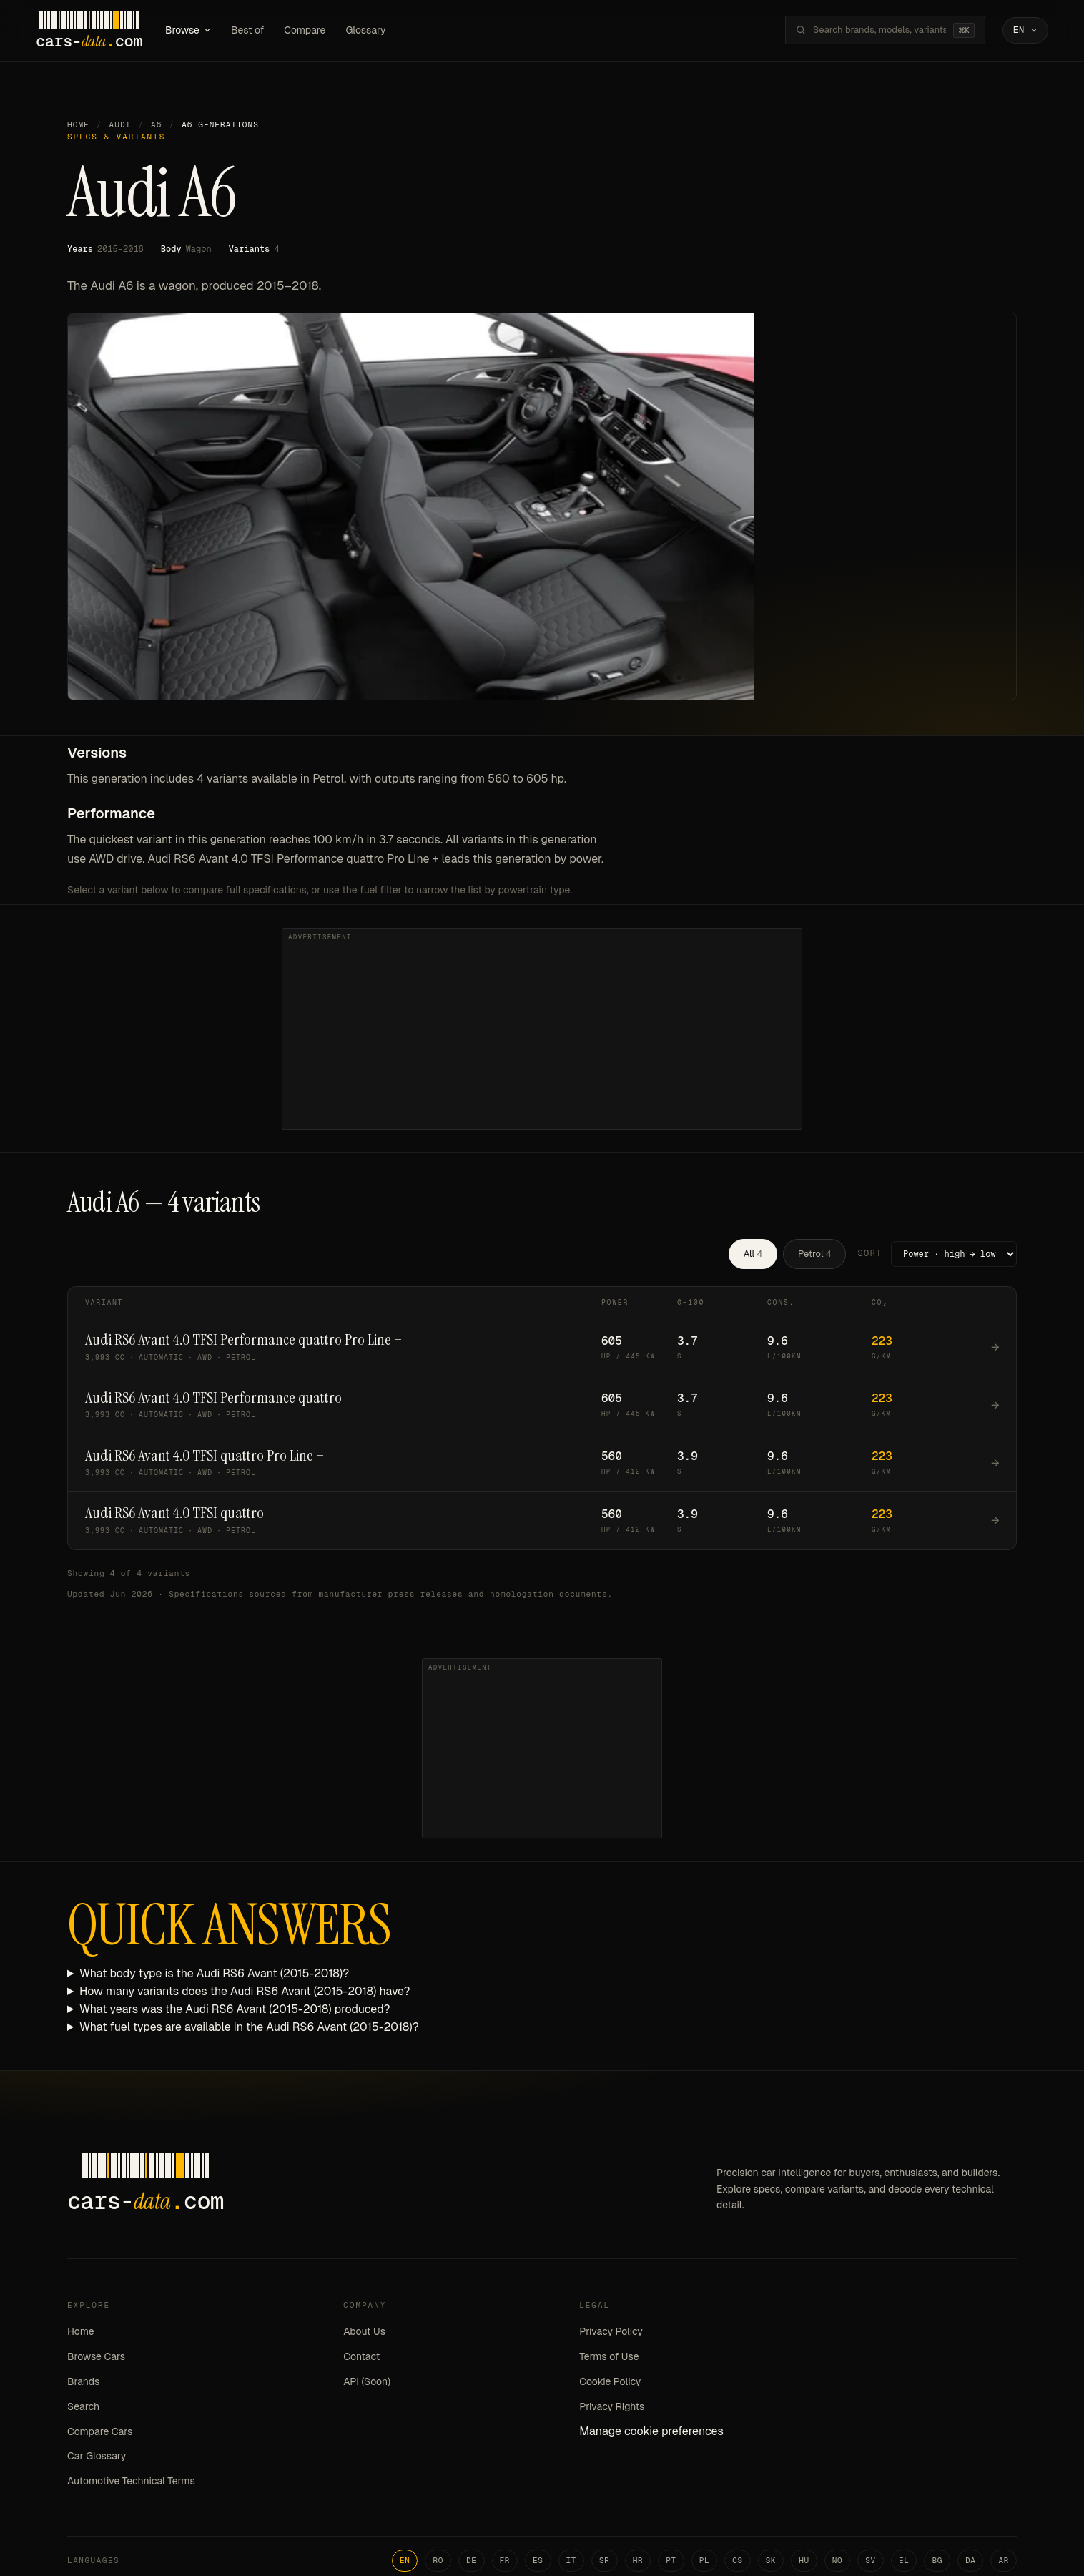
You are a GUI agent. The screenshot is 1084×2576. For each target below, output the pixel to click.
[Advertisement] (542, 1029)
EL (904, 2561)
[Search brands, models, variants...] (875, 31)
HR (638, 2561)
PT (671, 2561)
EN (405, 2561)
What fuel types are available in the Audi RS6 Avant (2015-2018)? (249, 2027)
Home (78, 125)
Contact (361, 2357)
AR (1003, 2561)
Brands (83, 2382)
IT (571, 2561)
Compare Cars (99, 2432)
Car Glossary (96, 2457)
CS (737, 2561)
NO (837, 2561)
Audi (120, 125)
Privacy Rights (611, 2407)
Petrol (814, 1254)
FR (505, 2561)
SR (604, 2561)
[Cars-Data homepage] (93, 30)
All (753, 1254)
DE (471, 2561)
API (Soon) (366, 2382)
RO (438, 2561)
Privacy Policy (611, 2332)
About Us (364, 2332)
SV (870, 2561)
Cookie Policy (610, 2382)
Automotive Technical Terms (131, 2481)
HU (804, 2561)
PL (704, 2561)
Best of (251, 30)
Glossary (370, 30)
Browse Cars (96, 2357)
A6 (156, 125)
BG (937, 2561)
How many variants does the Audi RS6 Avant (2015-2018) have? (244, 1991)
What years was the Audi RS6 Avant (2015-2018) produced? (234, 2009)
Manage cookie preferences (651, 2431)
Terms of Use (609, 2357)
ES (538, 2561)
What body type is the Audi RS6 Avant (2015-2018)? (214, 1974)
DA (970, 2561)
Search (83, 2407)
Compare (309, 30)
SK (771, 2561)
